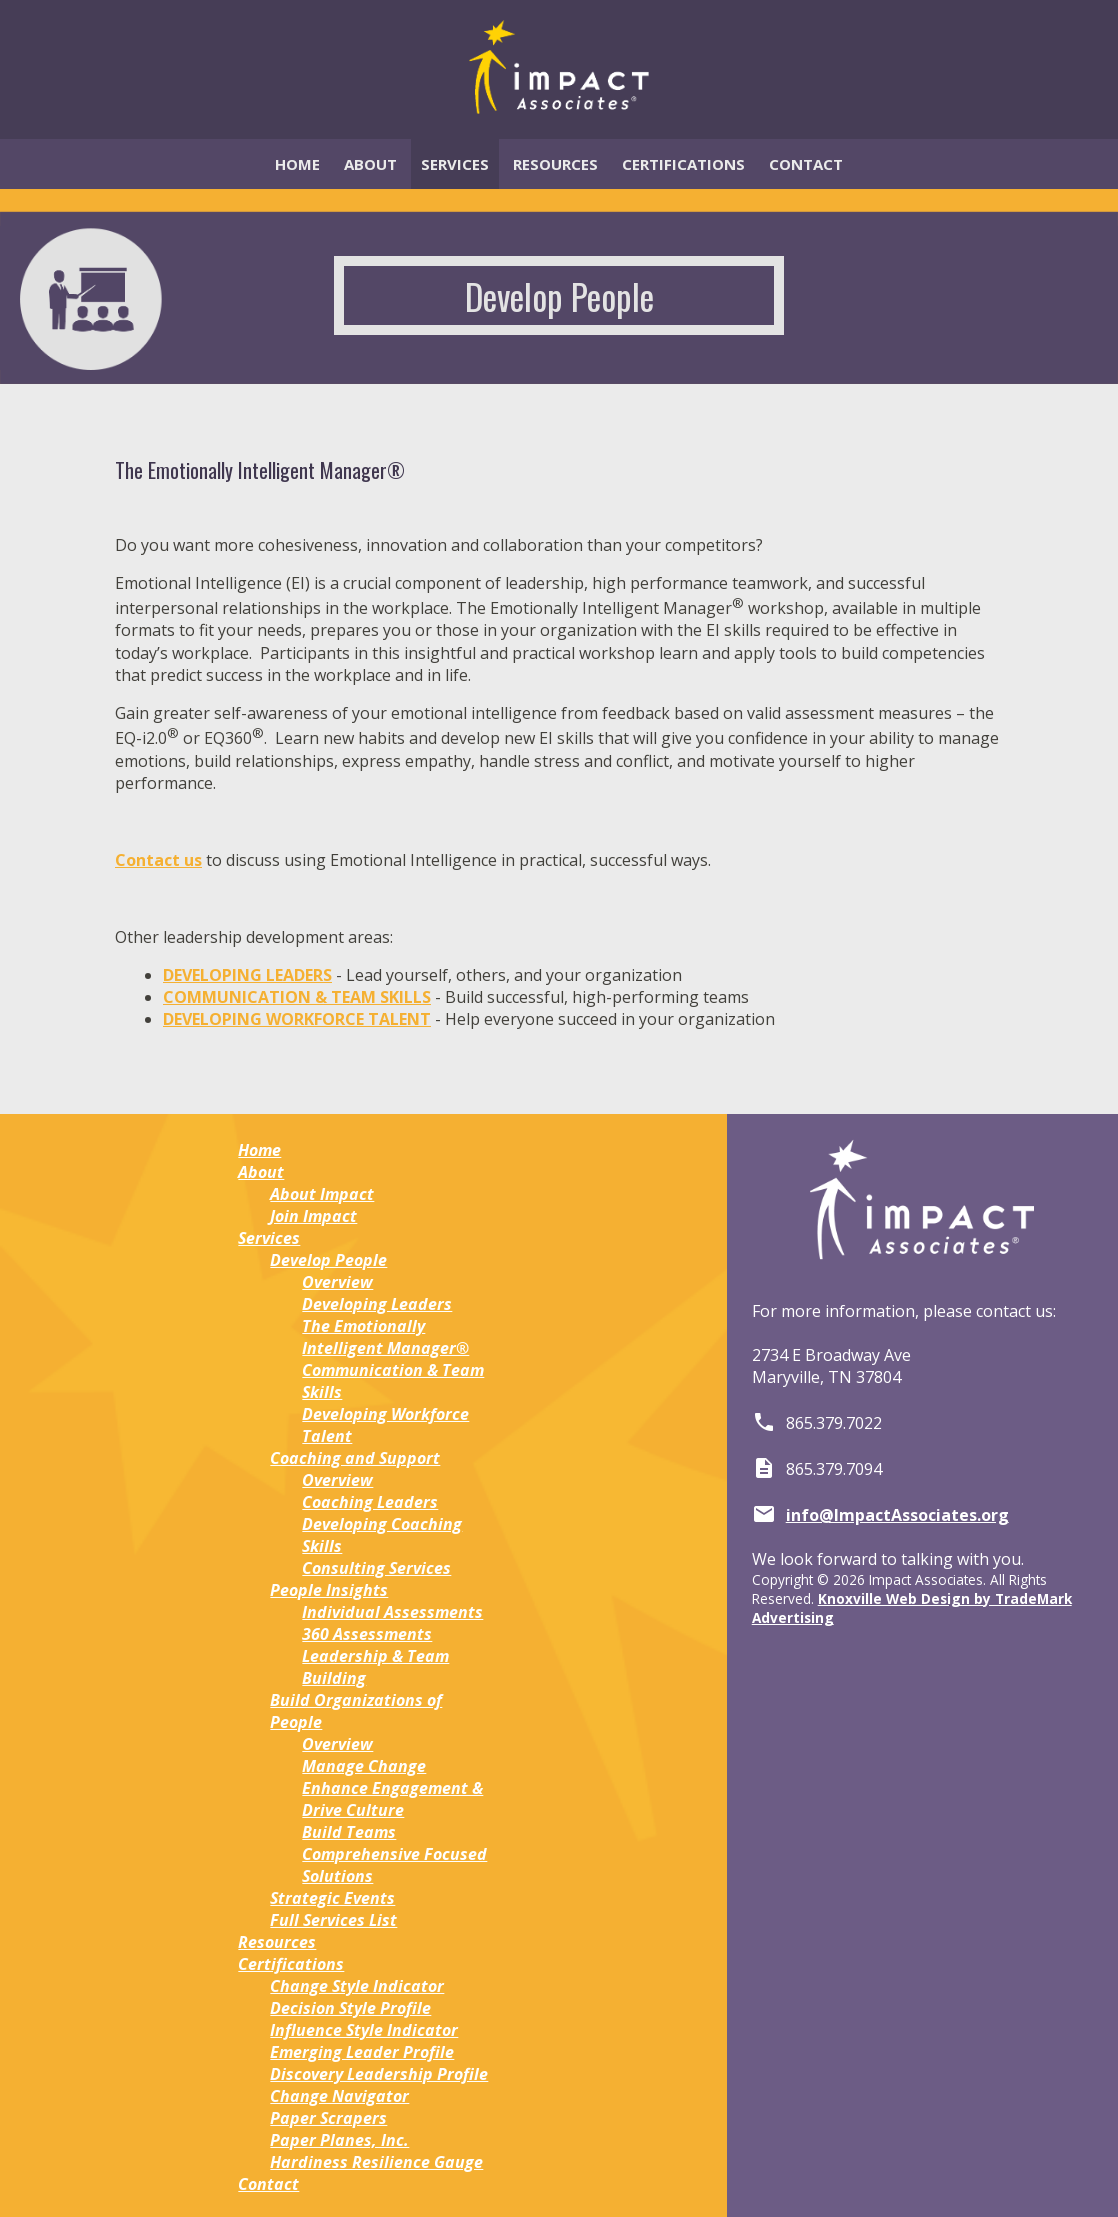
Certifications (683, 164)
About (370, 164)
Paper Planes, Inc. (339, 2140)
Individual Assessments (392, 1612)
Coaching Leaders (370, 1502)
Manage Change (364, 1766)
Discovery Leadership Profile (379, 2074)
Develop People (328, 1260)
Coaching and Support (355, 1458)
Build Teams (349, 1832)
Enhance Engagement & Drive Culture (392, 1799)
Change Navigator (339, 2096)
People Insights (329, 1590)
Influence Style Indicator (364, 2030)
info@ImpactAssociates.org (897, 1515)
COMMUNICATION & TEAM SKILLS (297, 997)
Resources (555, 164)
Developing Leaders (377, 1304)
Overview (337, 1282)
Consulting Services (376, 1568)
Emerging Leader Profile (362, 2052)
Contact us (158, 860)
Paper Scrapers (328, 2118)
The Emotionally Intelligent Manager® (385, 1337)
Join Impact (313, 1216)
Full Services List (333, 1920)
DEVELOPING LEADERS (247, 975)
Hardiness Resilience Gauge (376, 2162)
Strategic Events (332, 1898)
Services (455, 164)
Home (297, 164)
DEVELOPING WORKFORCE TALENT (297, 1019)
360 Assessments (367, 1634)
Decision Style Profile (350, 2008)
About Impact (322, 1194)
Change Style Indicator (357, 1986)
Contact (806, 164)
